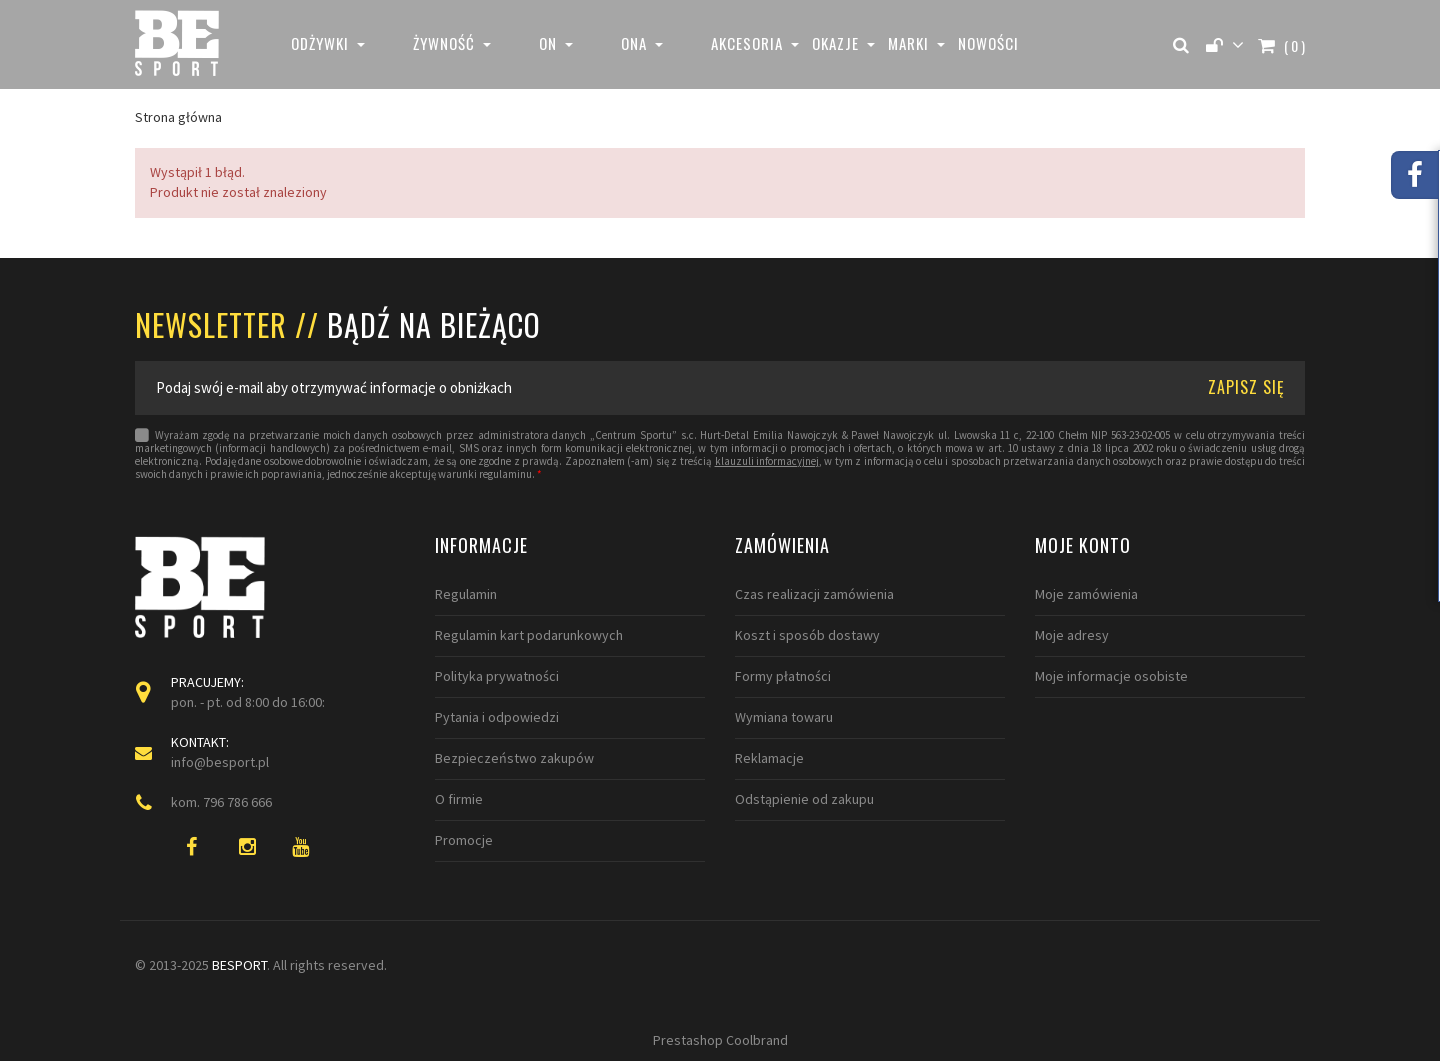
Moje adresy (1072, 635)
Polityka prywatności (497, 676)
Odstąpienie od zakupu (804, 799)
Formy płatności (783, 676)
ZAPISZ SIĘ (1246, 387)
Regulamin (466, 594)
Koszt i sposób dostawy (807, 635)
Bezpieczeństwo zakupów (514, 758)
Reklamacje (769, 758)
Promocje (464, 840)
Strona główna (178, 117)
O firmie (459, 799)
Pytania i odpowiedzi (497, 717)
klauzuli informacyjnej (767, 461)
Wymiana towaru (784, 717)
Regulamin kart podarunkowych (529, 635)
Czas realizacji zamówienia (814, 594)
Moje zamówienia (1086, 594)
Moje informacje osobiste (1111, 676)
